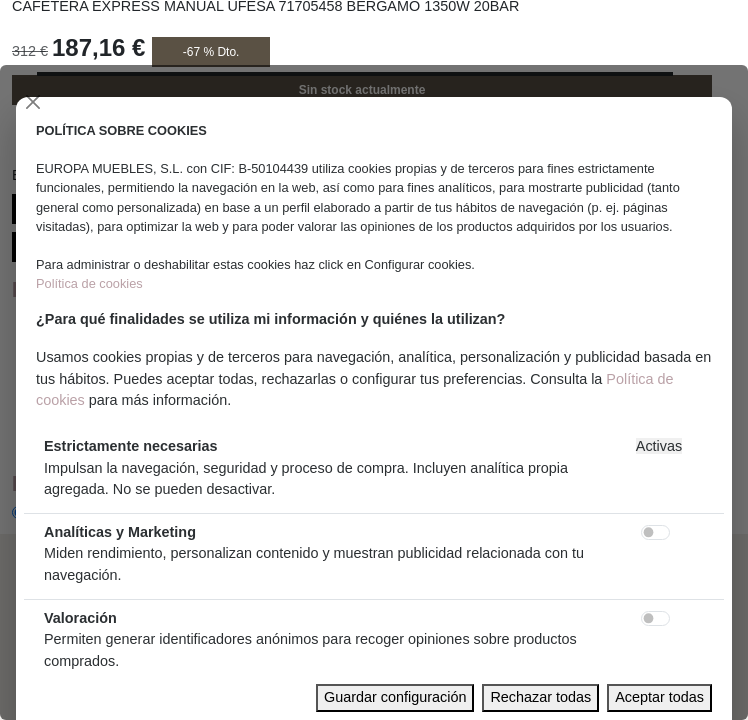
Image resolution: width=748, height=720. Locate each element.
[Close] (33, 102)
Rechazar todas (540, 697)
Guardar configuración (395, 697)
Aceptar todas (659, 697)
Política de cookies (89, 283)
